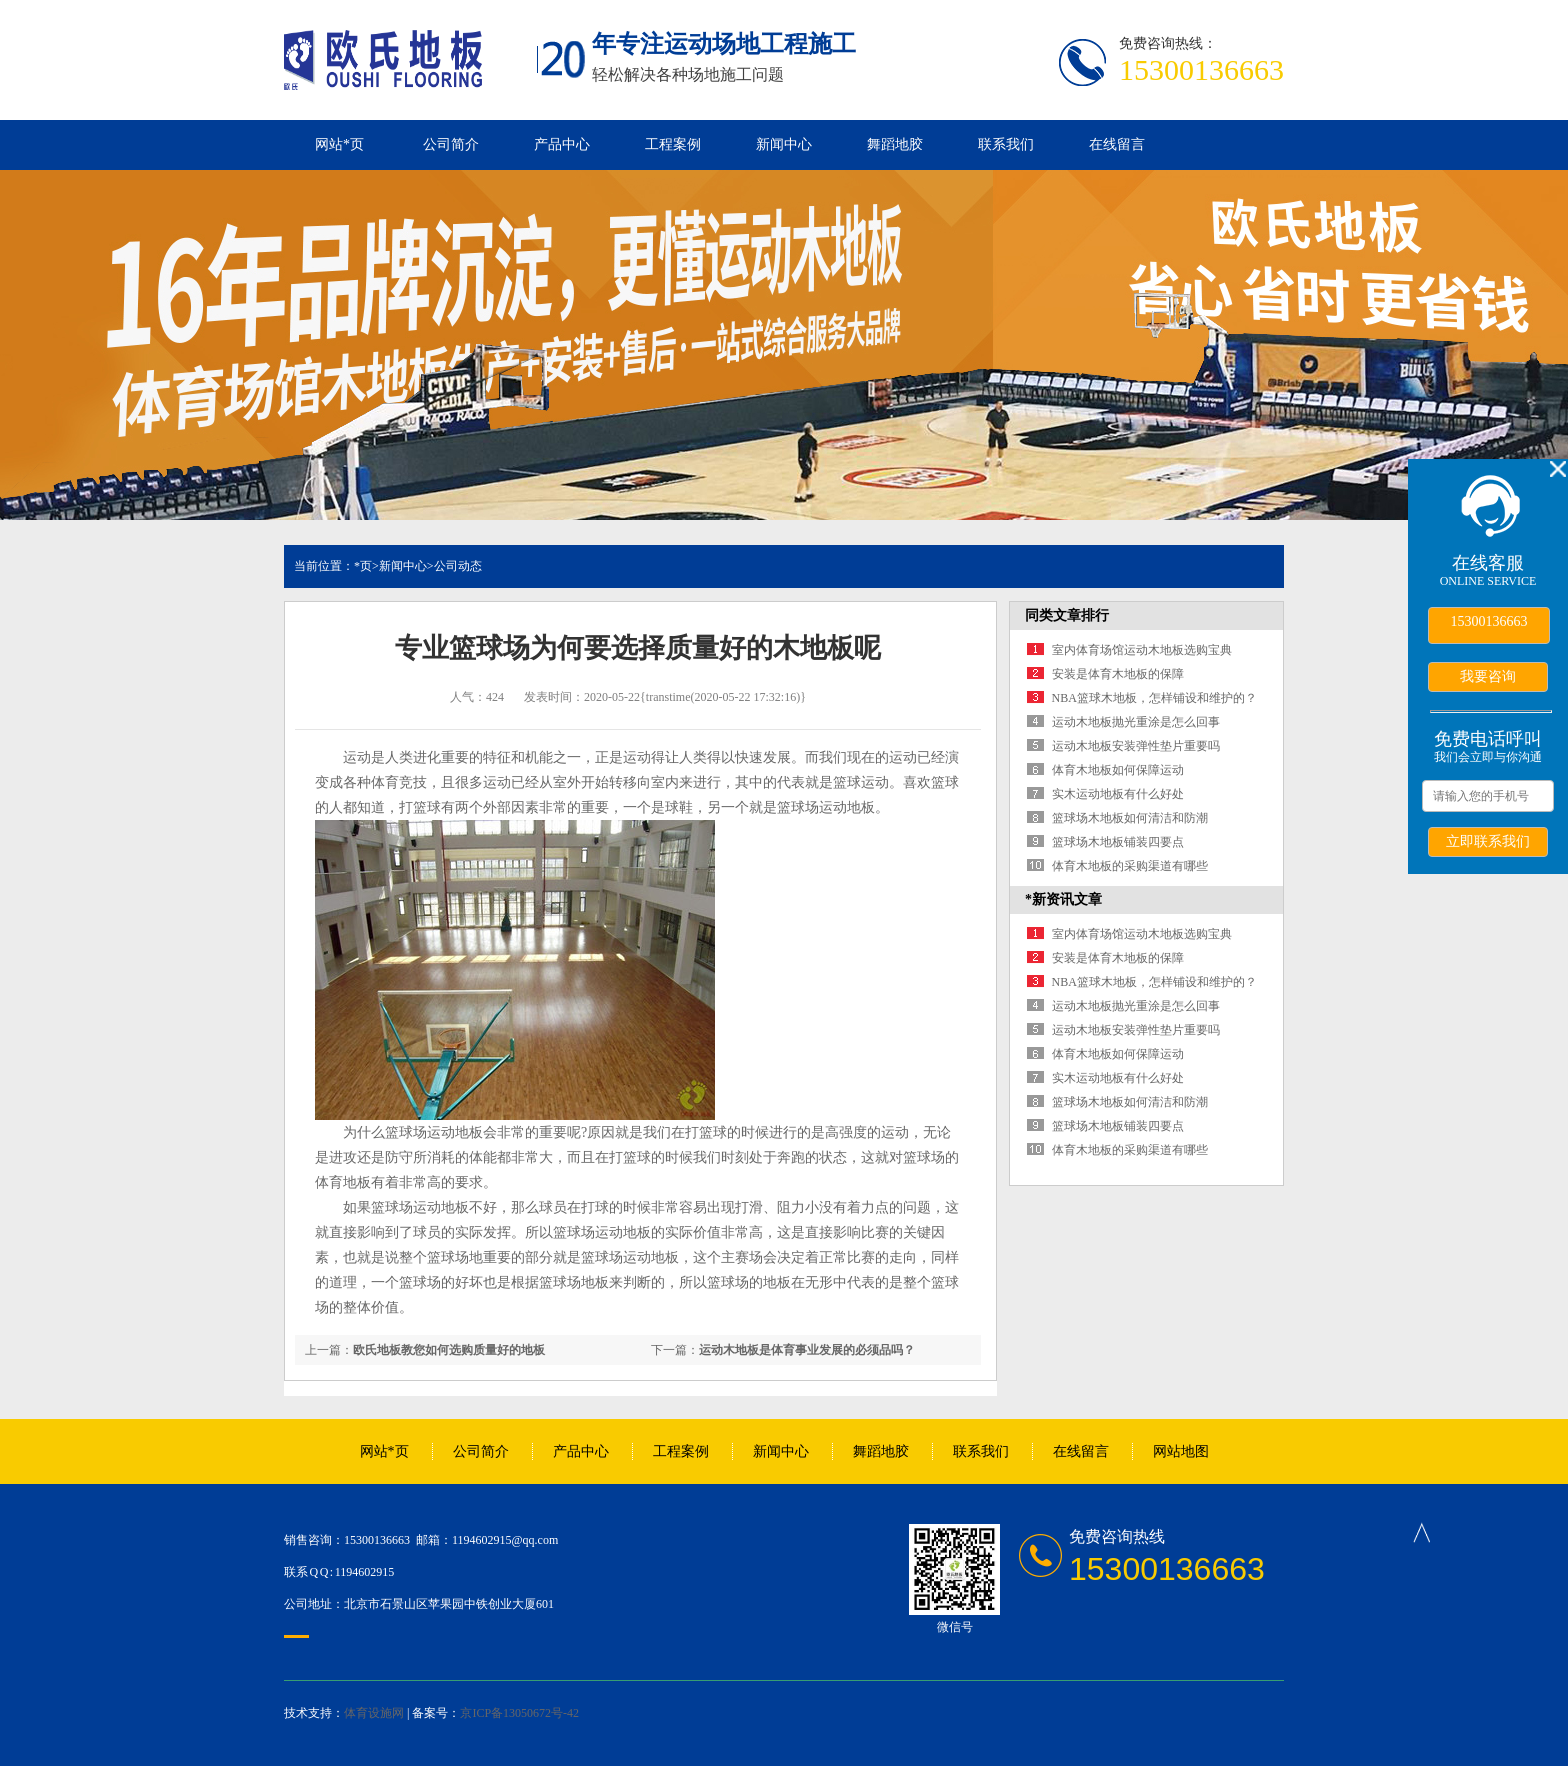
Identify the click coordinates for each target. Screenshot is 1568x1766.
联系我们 (1006, 144)
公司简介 (451, 144)
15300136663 (1489, 621)
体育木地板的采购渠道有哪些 (1130, 866)
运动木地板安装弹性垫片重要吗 (1136, 746)
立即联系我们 (1488, 841)
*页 (363, 566)
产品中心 (562, 144)
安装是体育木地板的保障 (1118, 674)
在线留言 (1117, 144)
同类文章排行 (1067, 615)
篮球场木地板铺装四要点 (1118, 842)
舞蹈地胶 (895, 144)
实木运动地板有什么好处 (1118, 794)
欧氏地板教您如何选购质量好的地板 (449, 1350)
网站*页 (339, 144)
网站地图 (1181, 1451)
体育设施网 (374, 1713)
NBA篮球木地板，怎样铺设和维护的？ (1154, 698)
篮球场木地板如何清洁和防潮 (1130, 818)
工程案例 (673, 144)
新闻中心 (784, 144)
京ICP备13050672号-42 (519, 1713)
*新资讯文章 (1063, 899)
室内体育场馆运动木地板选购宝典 (1142, 650)
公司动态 (458, 566)
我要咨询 (1488, 676)
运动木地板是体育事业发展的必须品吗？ (807, 1350)
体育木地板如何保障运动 (1118, 770)
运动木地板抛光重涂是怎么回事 (1136, 722)
